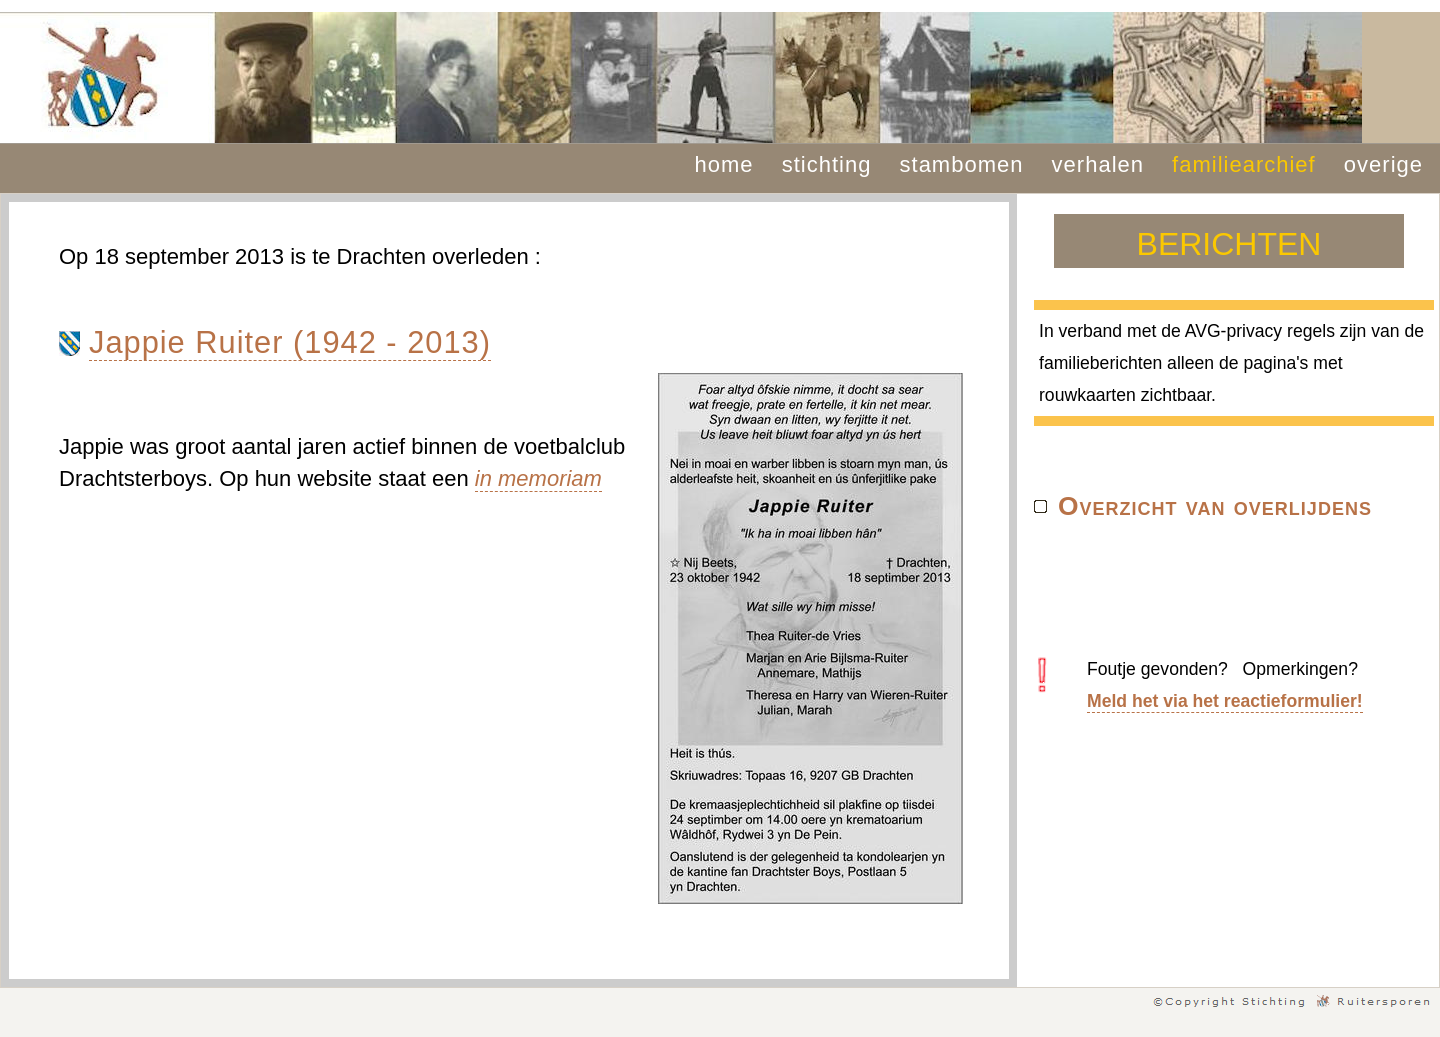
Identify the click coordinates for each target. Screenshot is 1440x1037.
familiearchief (1244, 164)
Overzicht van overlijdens (1215, 506)
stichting (827, 164)
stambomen (962, 164)
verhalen (1098, 164)
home (724, 164)
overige (1383, 164)
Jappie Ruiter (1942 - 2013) (290, 342)
